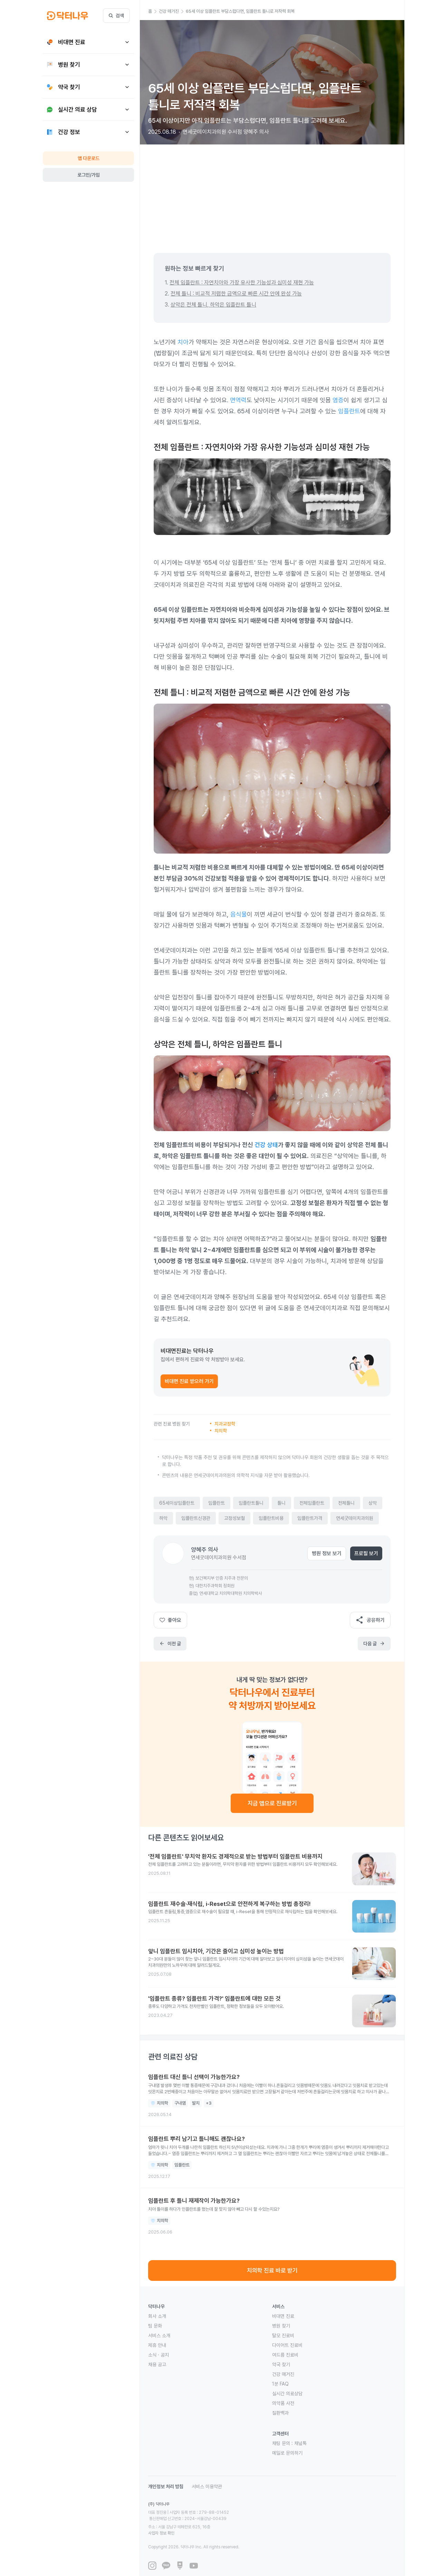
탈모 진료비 (283, 2335)
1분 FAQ (280, 2384)
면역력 (238, 400)
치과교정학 (224, 1424)
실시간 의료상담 (287, 2393)
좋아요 (170, 1620)
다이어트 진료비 (287, 2345)
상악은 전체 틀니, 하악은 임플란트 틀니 (213, 304)
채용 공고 (157, 2364)
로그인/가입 (88, 175)
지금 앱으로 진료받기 (272, 1803)
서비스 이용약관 (207, 2486)
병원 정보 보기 (327, 1553)
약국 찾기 (281, 2364)
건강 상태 (266, 1144)
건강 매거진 (283, 2374)
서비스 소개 (159, 2335)
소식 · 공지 (158, 2355)
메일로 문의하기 (287, 2453)
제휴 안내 (157, 2345)
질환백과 (280, 2413)
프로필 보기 (366, 1553)
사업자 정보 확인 (226, 2520)
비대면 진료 (283, 2316)
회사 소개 (157, 2316)
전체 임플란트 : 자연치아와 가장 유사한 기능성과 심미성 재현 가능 (242, 282)
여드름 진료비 (285, 2355)
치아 (183, 342)
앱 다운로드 (88, 158)
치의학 (220, 1430)
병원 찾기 (281, 2326)
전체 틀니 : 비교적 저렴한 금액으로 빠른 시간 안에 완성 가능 (236, 293)
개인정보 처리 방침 (165, 2486)
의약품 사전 (283, 2403)
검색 (116, 15)
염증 (338, 400)
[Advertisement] (272, 193)
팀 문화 (155, 2326)
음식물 (238, 914)
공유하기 (370, 1620)
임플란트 (349, 411)
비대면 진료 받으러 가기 (189, 1381)
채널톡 (300, 2443)
